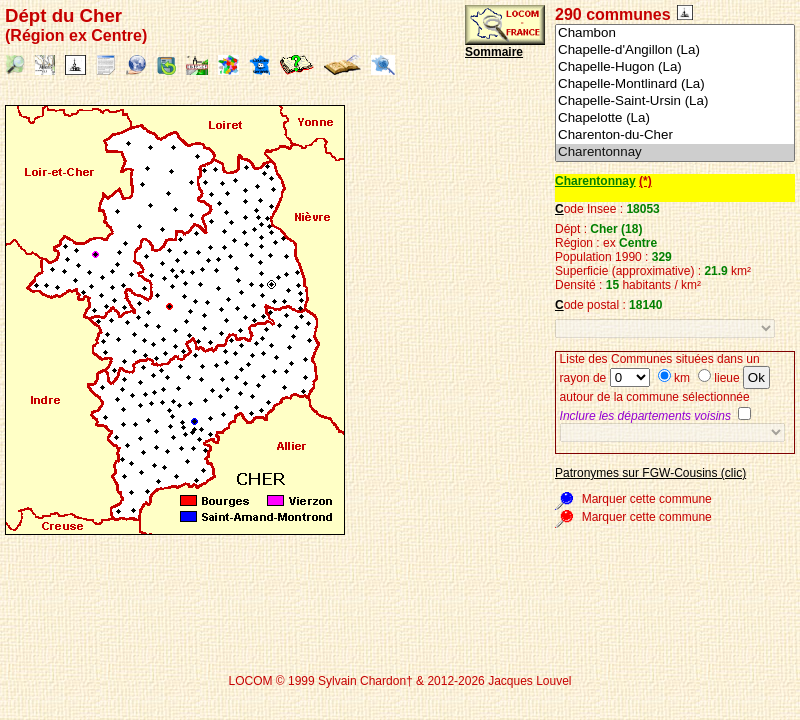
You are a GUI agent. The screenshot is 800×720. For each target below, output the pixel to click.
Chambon (675, 33)
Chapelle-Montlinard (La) (675, 84)
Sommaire (494, 52)
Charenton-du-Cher (675, 135)
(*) (645, 181)
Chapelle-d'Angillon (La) (675, 50)
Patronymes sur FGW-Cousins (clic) (650, 473)
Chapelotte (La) (675, 118)
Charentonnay (675, 152)
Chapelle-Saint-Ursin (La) (675, 101)
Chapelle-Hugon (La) (675, 67)
